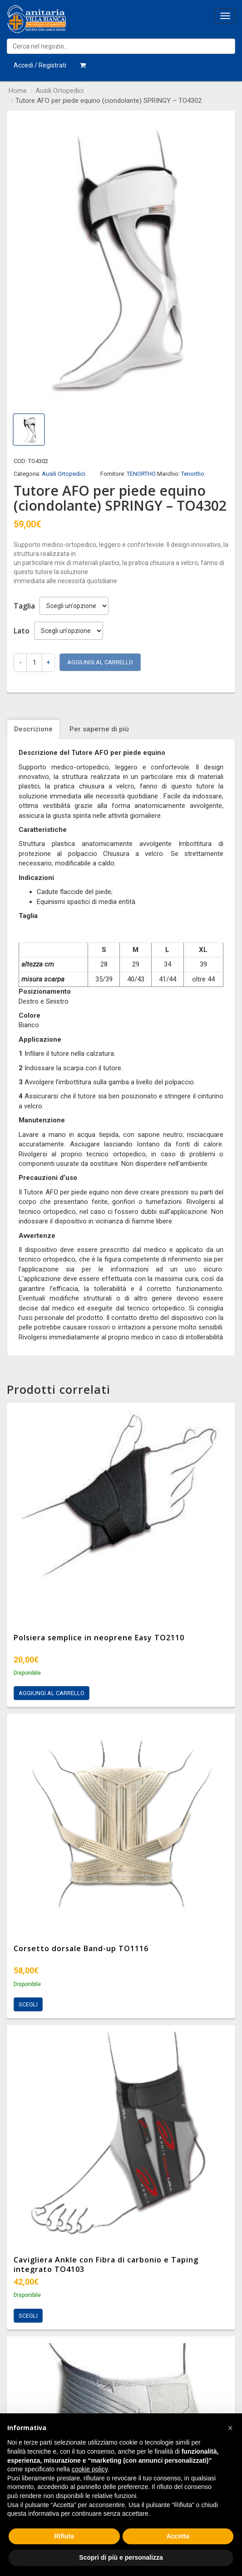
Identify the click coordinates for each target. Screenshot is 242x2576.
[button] (230, 2428)
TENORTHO (141, 473)
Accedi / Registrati (40, 65)
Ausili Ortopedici (59, 91)
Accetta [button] (177, 2536)
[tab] (34, 729)
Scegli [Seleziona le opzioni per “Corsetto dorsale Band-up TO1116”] (28, 2004)
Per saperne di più (99, 729)
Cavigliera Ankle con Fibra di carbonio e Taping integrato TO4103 (106, 2264)
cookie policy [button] (90, 2469)
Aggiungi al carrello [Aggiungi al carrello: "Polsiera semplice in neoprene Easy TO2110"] (51, 1693)
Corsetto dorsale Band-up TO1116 (81, 1948)
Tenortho (192, 473)
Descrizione (33, 729)
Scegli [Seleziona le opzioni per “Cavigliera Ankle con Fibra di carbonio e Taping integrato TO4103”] (28, 2315)
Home (18, 91)
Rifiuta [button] (64, 2536)
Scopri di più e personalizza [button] (121, 2557)
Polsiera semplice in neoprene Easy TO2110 (99, 1638)
